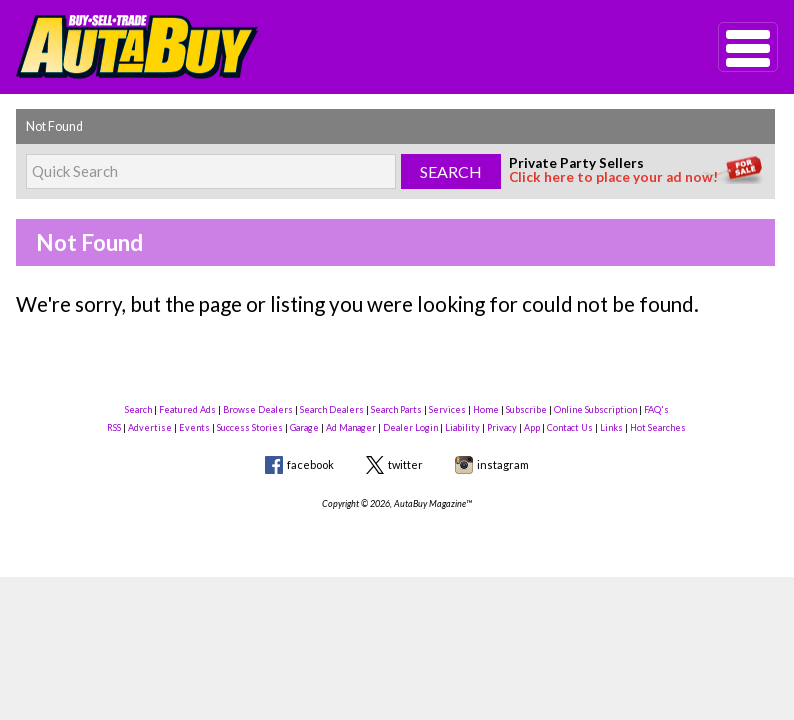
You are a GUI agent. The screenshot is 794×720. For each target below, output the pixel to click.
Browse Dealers (258, 409)
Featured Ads (187, 409)
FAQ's (656, 409)
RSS (114, 427)
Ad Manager (351, 427)
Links (611, 427)
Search (138, 409)
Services (447, 409)
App (532, 427)
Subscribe (526, 409)
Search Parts (396, 409)
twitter (405, 464)
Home (486, 409)
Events (194, 427)
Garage (304, 427)
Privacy (502, 427)
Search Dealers (332, 409)
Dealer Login (410, 427)
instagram (503, 464)
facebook (310, 464)
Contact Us (570, 427)
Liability (462, 427)
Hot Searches (658, 427)
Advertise (150, 427)
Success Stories (250, 427)
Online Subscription (595, 409)
